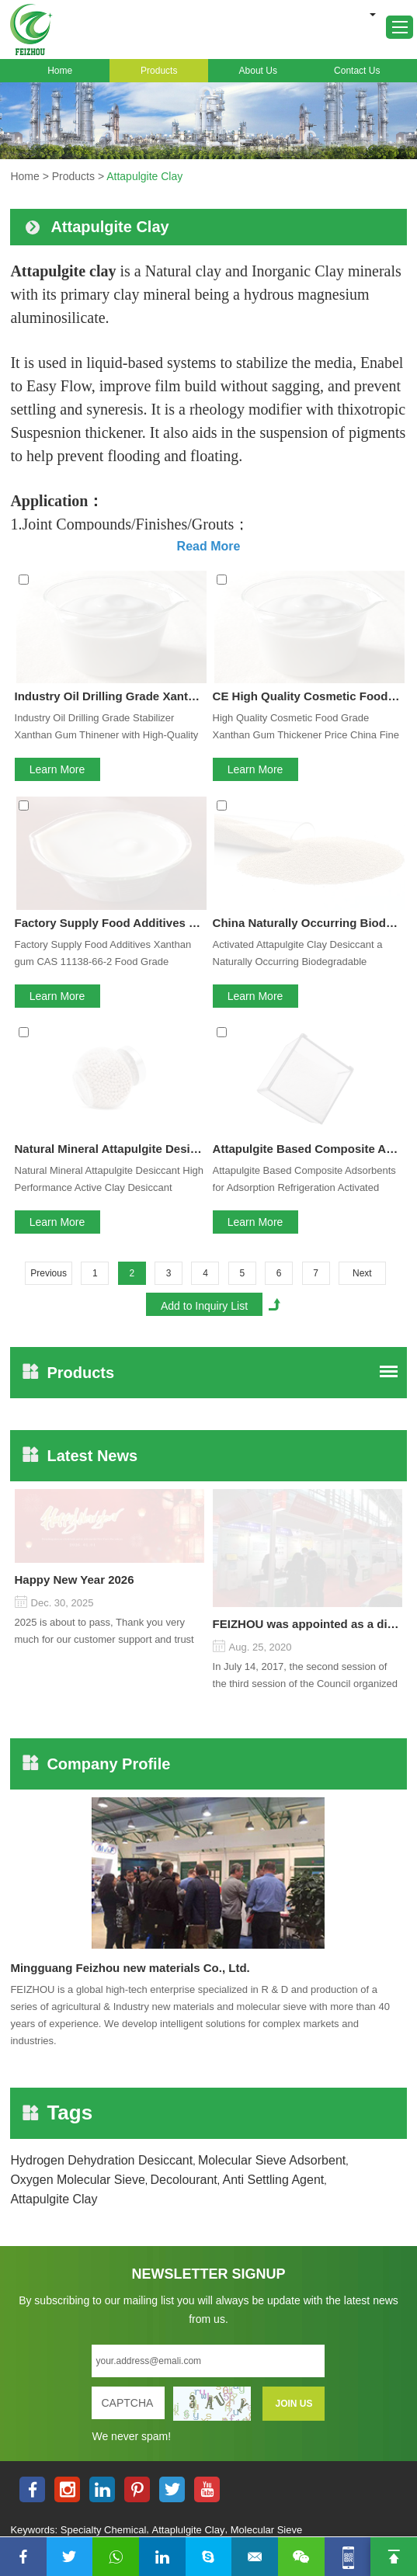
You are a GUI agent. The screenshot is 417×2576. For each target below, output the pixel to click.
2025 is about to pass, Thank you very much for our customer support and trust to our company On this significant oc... (104, 1220)
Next (362, 934)
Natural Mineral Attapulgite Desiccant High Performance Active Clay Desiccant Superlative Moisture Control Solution (110, 810)
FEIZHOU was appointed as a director (308, 1167)
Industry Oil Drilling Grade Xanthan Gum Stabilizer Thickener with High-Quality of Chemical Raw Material (110, 583)
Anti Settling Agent (273, 1723)
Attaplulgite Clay (188, 2073)
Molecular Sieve (267, 2073)
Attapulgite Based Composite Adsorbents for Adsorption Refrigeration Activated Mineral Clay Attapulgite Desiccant (308, 810)
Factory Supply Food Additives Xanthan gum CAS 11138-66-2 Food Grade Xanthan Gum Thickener (103, 729)
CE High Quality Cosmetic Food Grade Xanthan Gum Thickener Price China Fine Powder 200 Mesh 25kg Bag (308, 583)
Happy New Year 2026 (74, 1167)
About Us (258, 70)
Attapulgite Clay (144, 176)
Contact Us (357, 70)
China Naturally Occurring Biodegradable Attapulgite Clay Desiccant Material (308, 696)
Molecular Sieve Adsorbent (272, 1703)
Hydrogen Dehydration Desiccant (101, 1703)
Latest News (79, 1117)
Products (159, 70)
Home (59, 70)
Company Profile (96, 1307)
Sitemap (382, 2094)
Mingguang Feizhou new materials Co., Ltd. (129, 1511)
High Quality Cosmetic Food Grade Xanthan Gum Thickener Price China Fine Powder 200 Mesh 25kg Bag (306, 615)
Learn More (57, 657)
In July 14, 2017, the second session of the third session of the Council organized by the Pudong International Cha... (305, 1220)
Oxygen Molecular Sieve (77, 1723)
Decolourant (184, 1723)
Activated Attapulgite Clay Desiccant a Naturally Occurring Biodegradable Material (298, 729)
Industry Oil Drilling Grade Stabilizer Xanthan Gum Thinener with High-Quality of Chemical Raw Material (107, 615)
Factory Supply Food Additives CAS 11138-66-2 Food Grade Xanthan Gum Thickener (110, 696)
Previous (48, 934)
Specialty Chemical (104, 2073)
